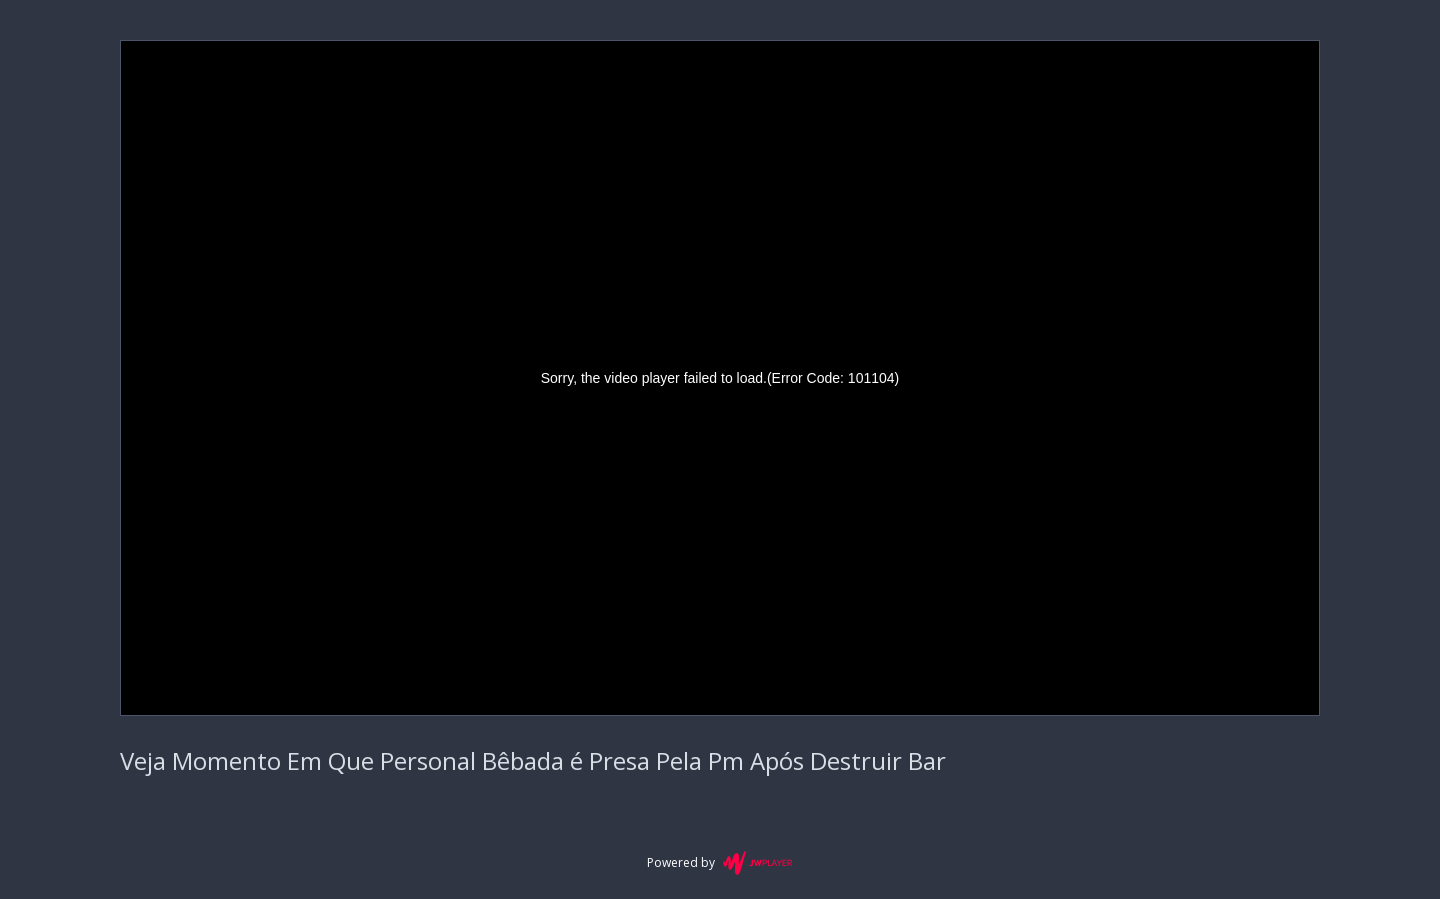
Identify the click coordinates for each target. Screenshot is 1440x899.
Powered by (719, 863)
